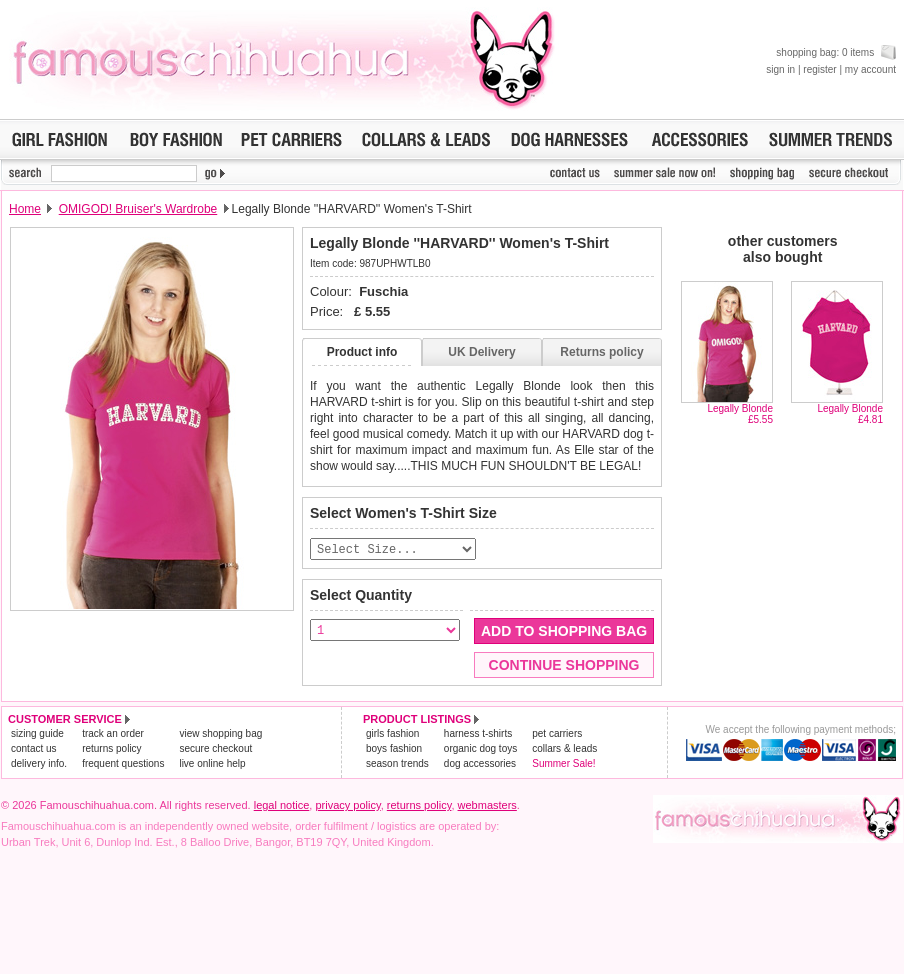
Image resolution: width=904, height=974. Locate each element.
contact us (34, 749)
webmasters (487, 806)
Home (25, 209)
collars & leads (564, 749)
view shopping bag (220, 734)
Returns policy (601, 352)
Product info (362, 352)
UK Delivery (481, 352)
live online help (212, 764)
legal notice (282, 806)
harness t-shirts (478, 734)
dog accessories (480, 764)
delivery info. (39, 764)
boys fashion (394, 749)
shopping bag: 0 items (836, 52)
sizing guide (37, 734)
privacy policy (347, 806)
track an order (113, 734)
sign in (780, 69)
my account (870, 69)
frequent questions (123, 764)
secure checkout (215, 749)
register (819, 69)
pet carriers (557, 734)
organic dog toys (480, 749)
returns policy (111, 749)
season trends (397, 764)
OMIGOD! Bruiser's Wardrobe (138, 209)
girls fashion (392, 734)
